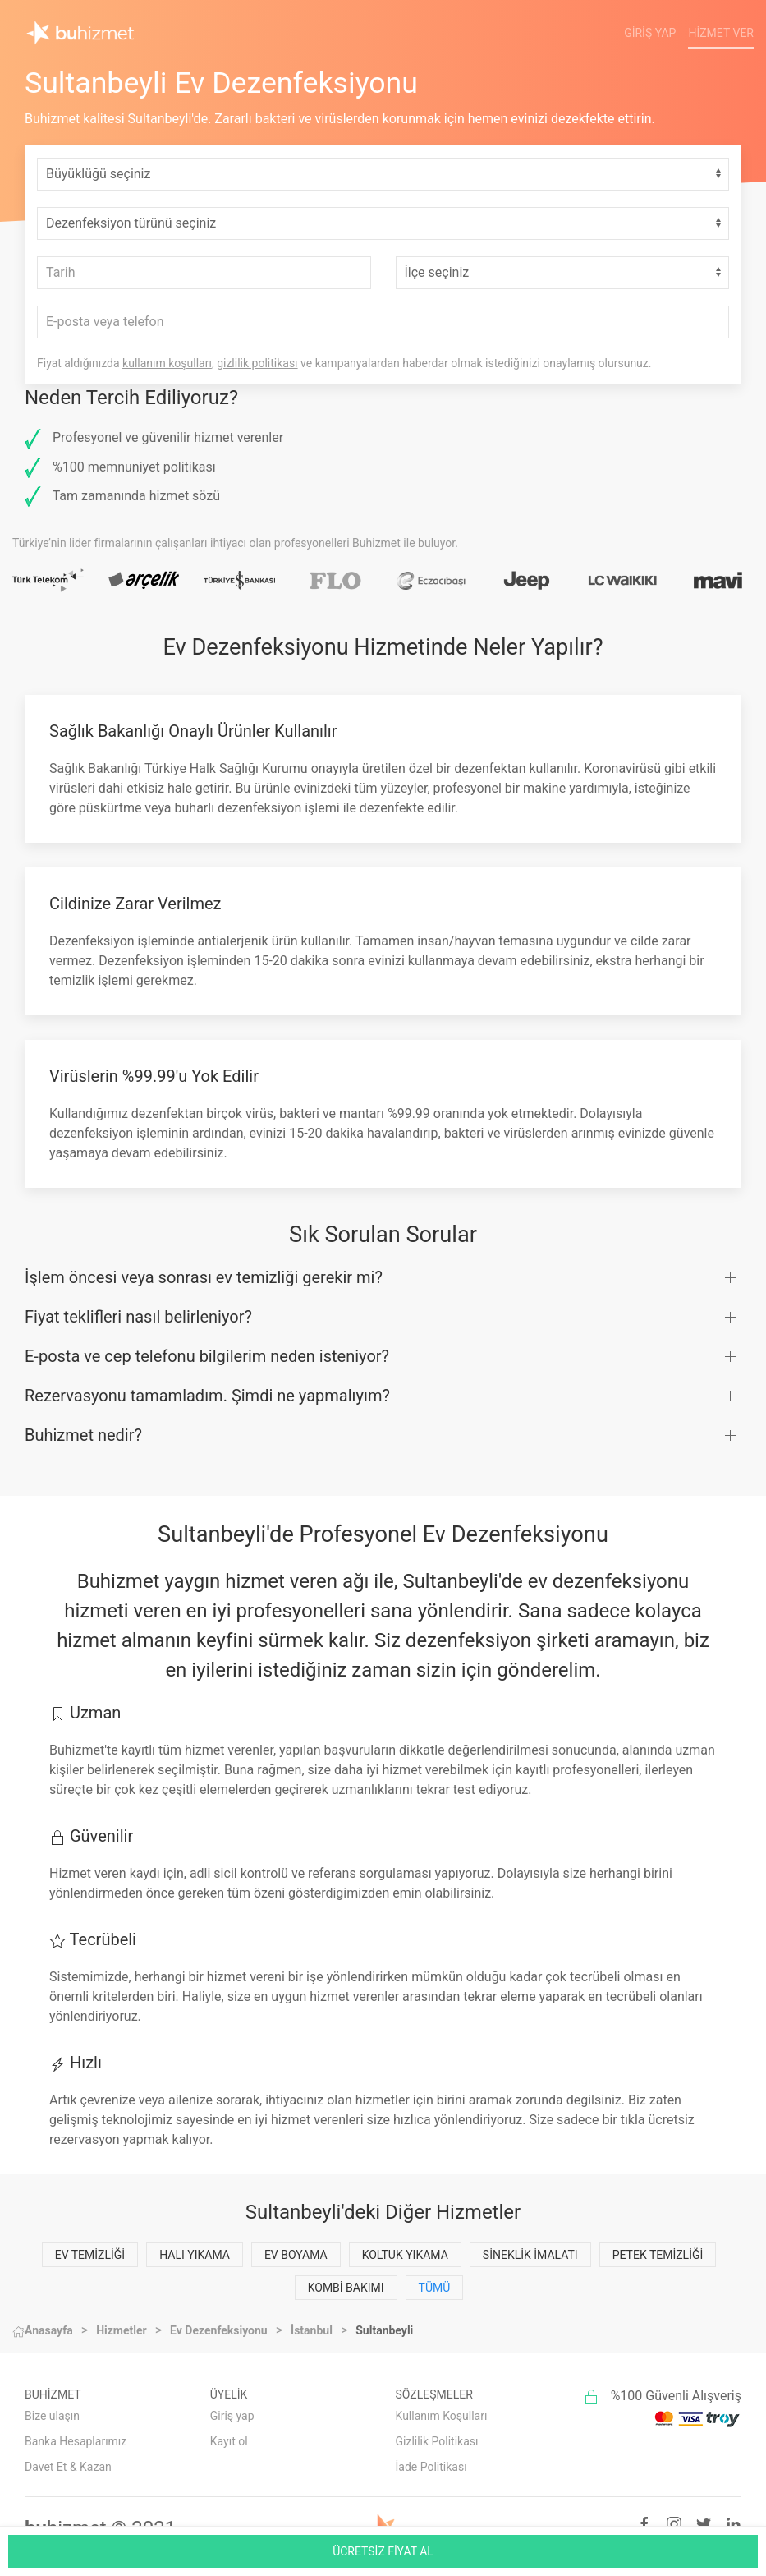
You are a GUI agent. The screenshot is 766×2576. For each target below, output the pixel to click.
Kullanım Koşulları (442, 2415)
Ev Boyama (296, 2254)
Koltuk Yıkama (405, 2254)
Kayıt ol (229, 2441)
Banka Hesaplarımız (75, 2441)
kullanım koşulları (167, 363)
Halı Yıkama (194, 2254)
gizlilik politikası (257, 363)
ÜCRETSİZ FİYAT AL (383, 2551)
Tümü (435, 2287)
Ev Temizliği (90, 2254)
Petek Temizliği (658, 2254)
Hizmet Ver (721, 32)
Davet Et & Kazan (68, 2466)
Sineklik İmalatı (530, 2254)
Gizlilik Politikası (437, 2441)
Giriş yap (232, 2415)
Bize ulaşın (52, 2415)
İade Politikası (431, 2466)
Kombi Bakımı (346, 2287)
